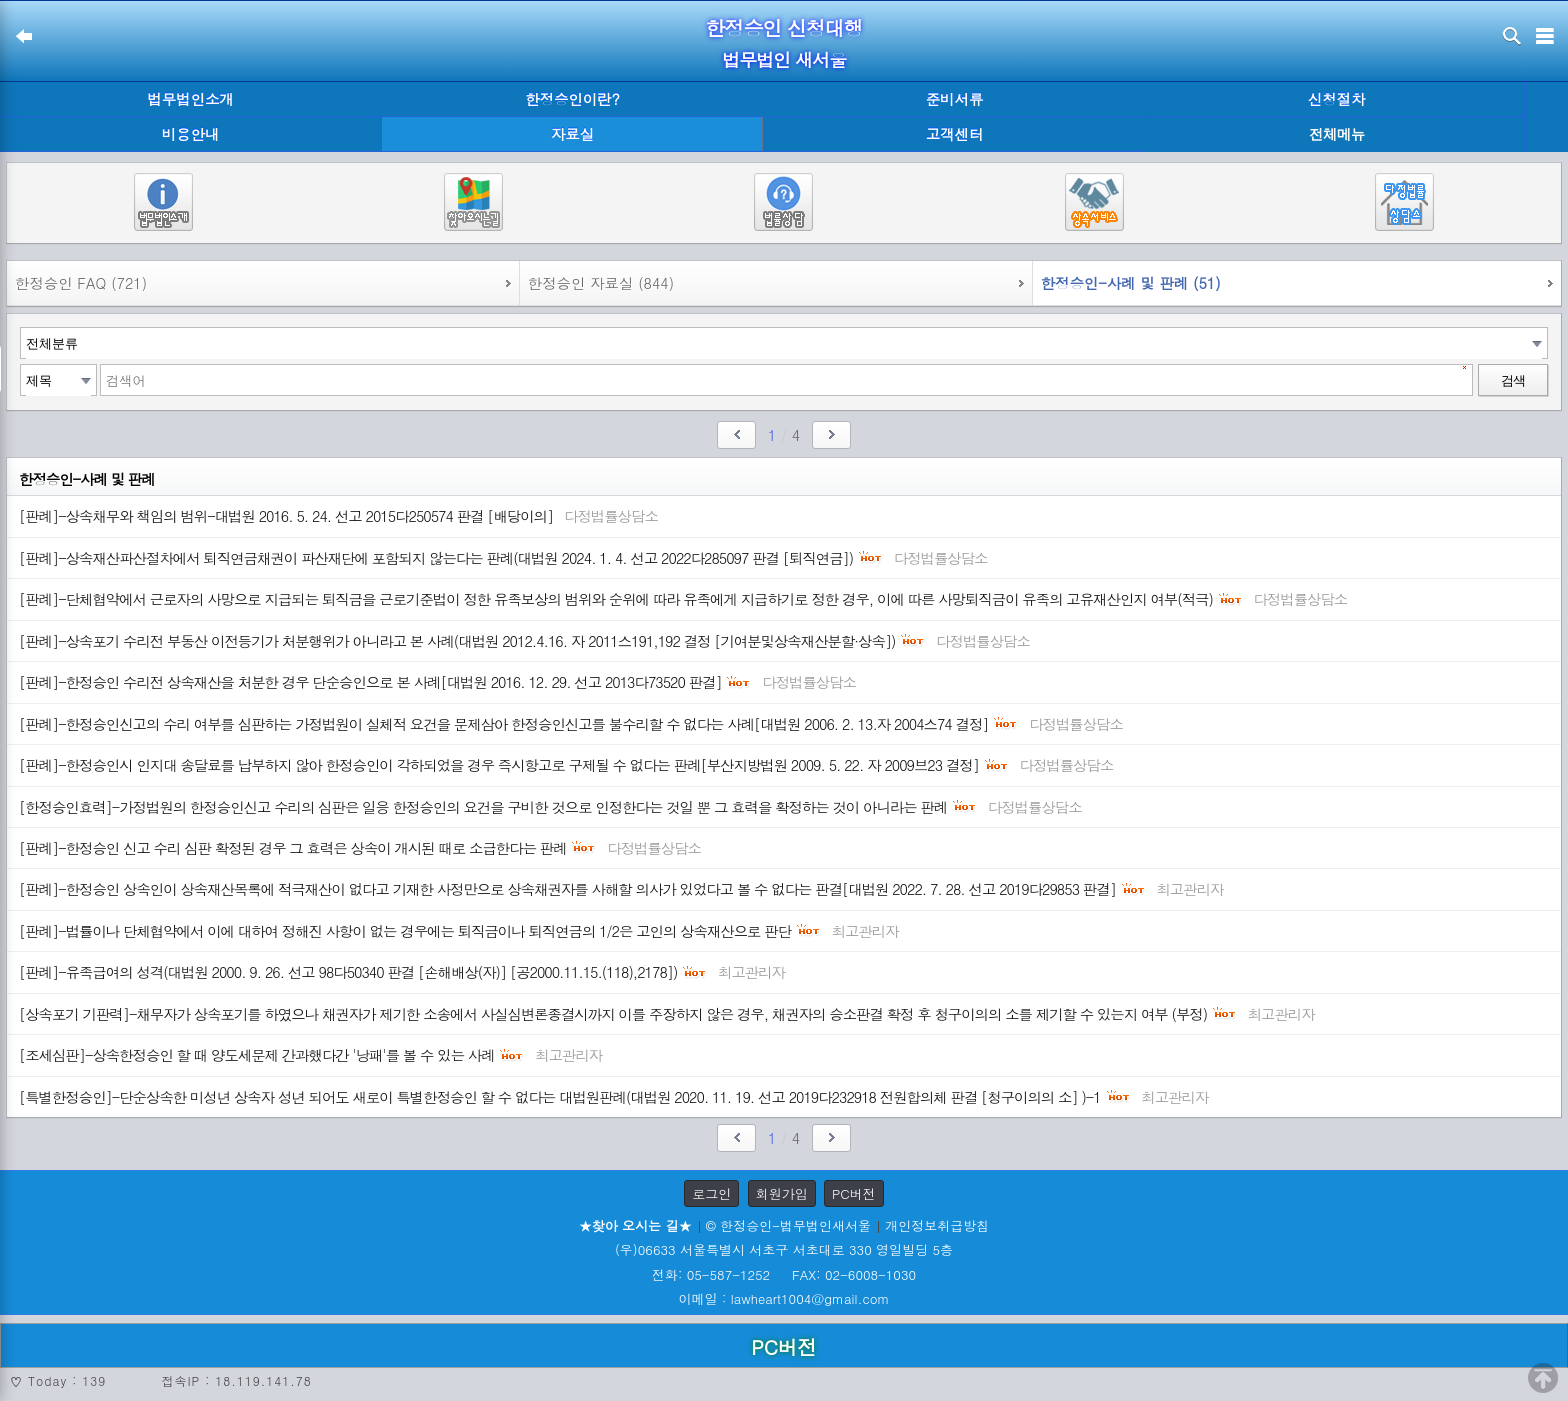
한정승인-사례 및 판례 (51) (1131, 283)
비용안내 (191, 134)
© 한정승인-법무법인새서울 (788, 1225)
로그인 (711, 1193)
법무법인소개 (190, 99)
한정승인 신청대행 (784, 27)
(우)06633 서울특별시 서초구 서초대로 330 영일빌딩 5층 (784, 1249)
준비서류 (955, 99)
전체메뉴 (1337, 134)
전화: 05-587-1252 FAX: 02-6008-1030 (784, 1274)
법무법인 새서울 (784, 59)
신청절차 (1337, 99)
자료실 (572, 134)
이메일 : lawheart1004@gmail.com (784, 1298)
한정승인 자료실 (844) (601, 283)
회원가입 (782, 1193)
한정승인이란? (572, 99)
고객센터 (955, 134)
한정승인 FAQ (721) (81, 283)
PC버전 (854, 1193)
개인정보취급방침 (937, 1225)
